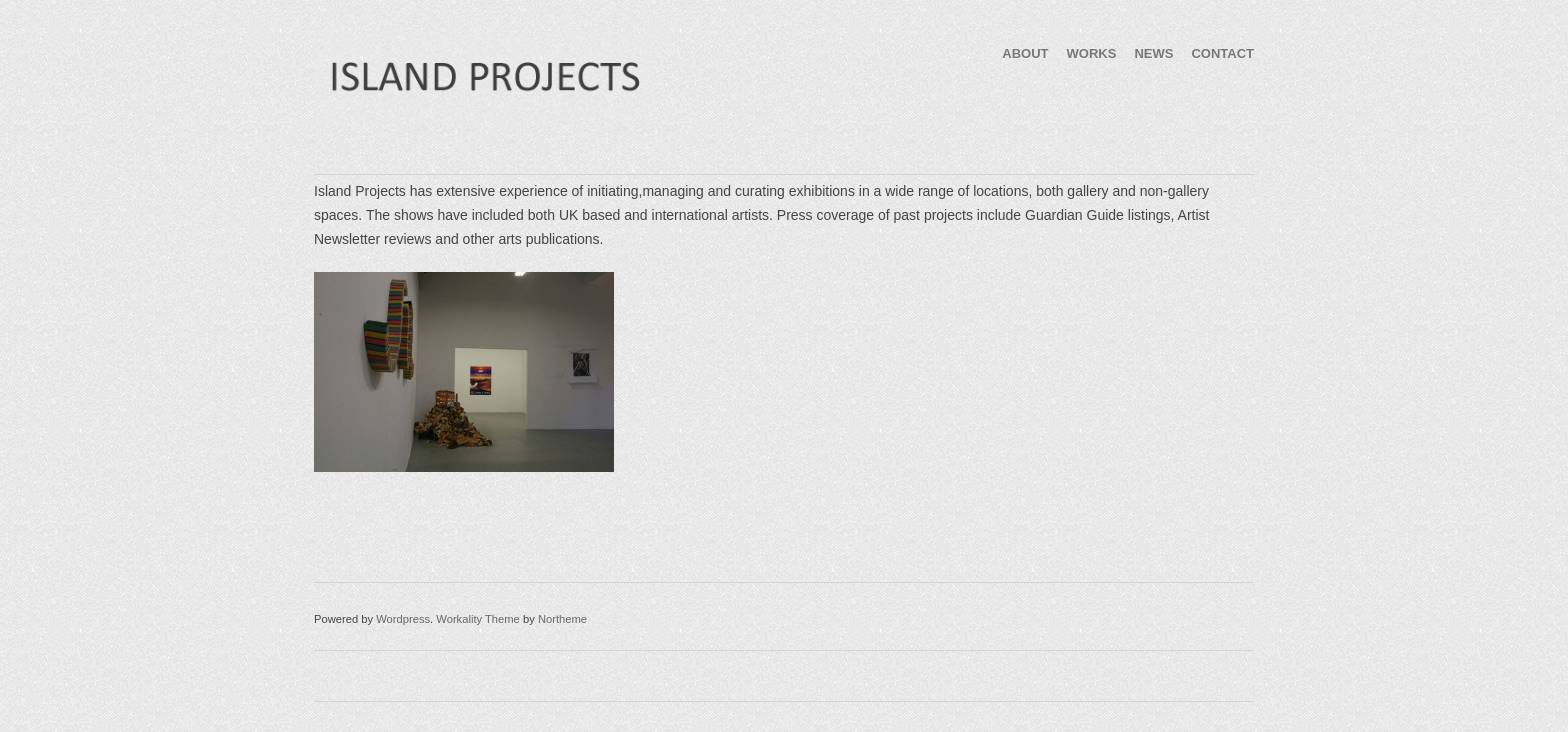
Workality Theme (478, 619)
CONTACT (1222, 53)
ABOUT (1025, 53)
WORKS (1092, 53)
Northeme (562, 619)
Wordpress (403, 619)
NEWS (1153, 53)
